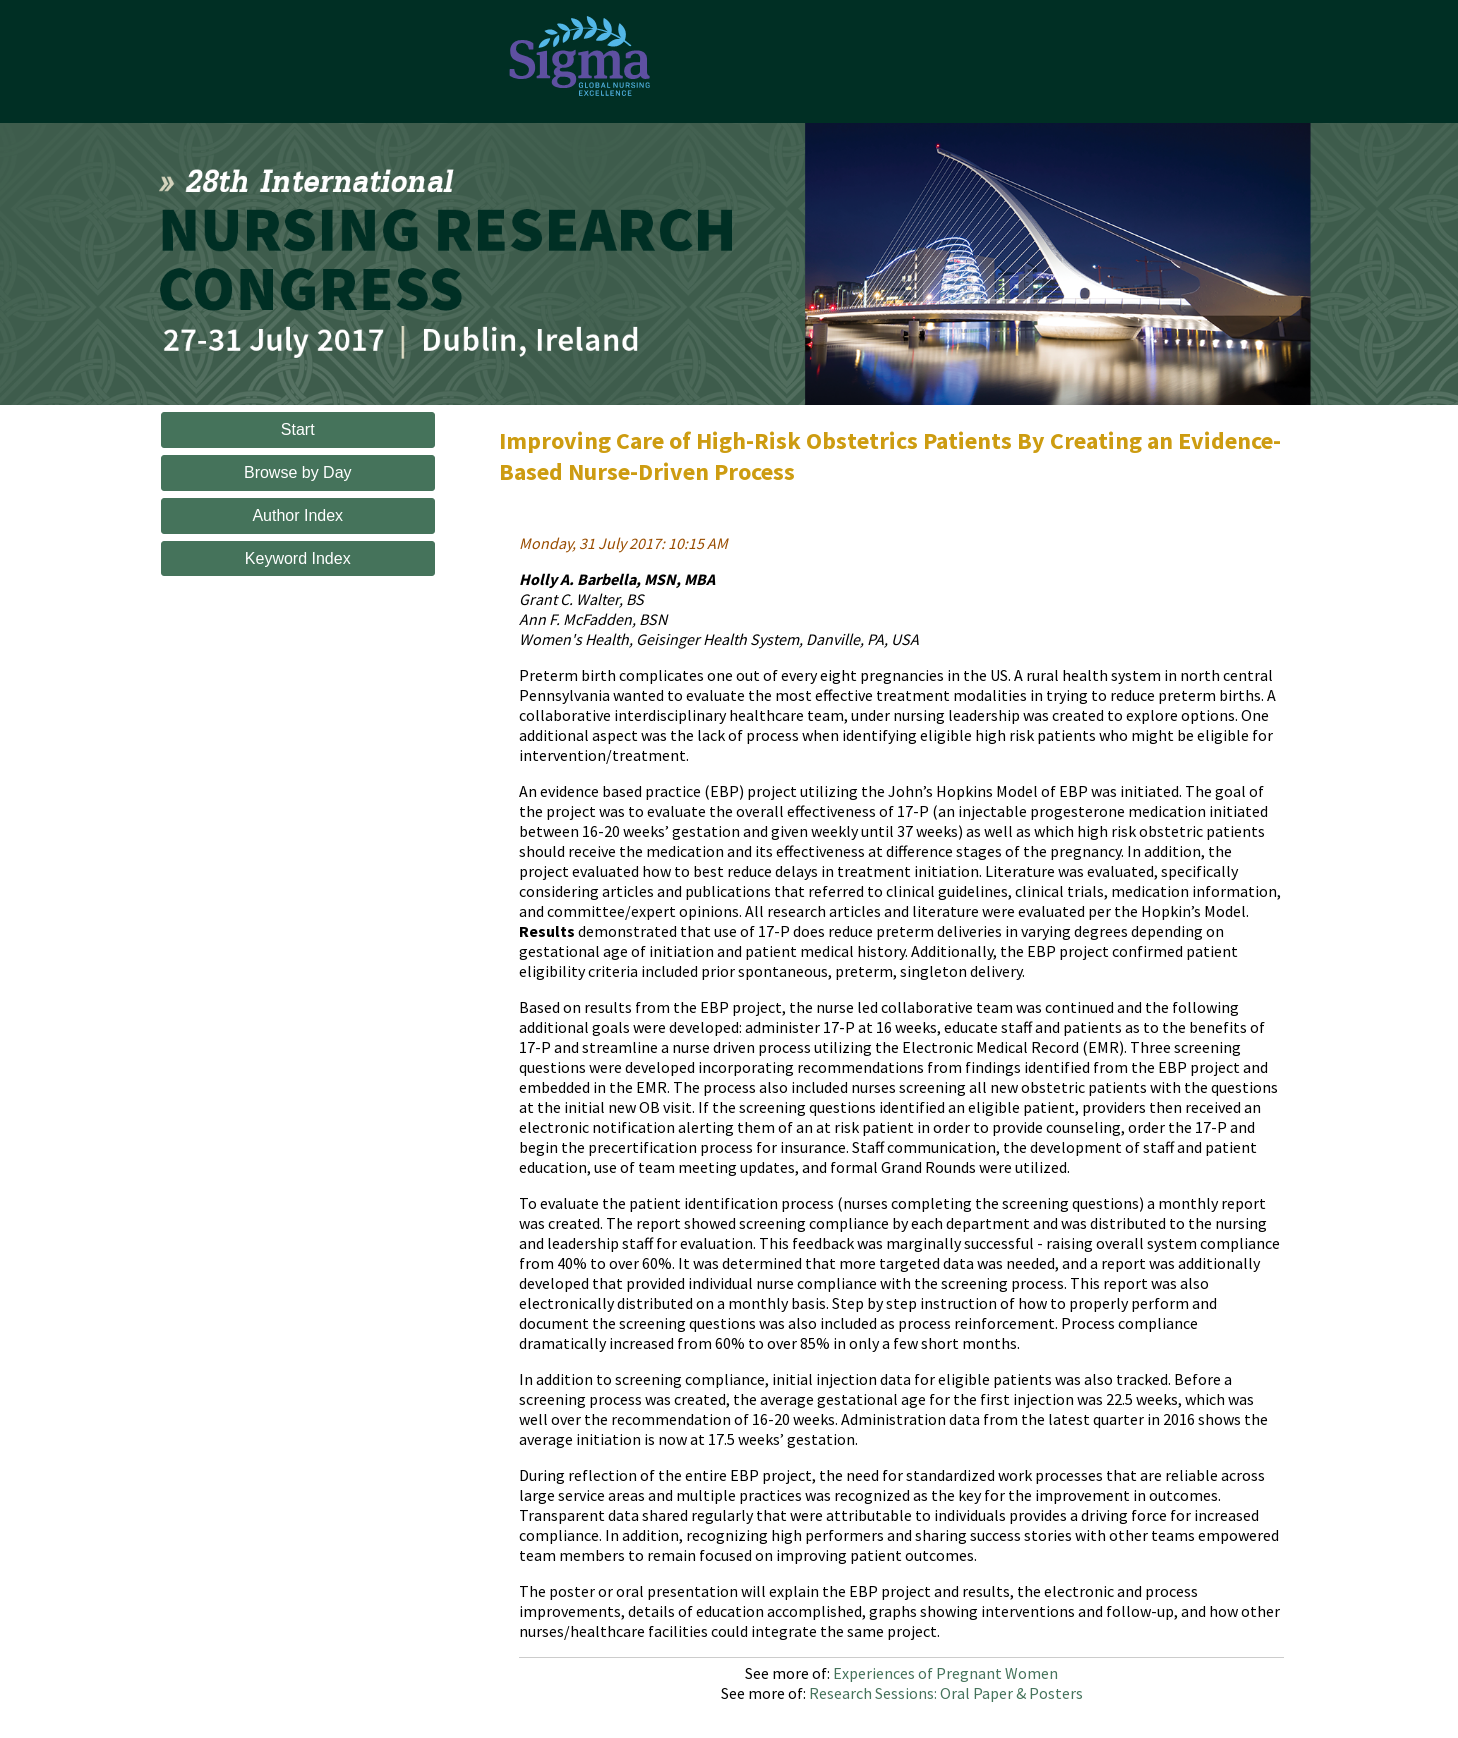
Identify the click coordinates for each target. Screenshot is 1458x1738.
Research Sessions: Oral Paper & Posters (946, 1693)
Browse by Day (298, 472)
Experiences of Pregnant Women (945, 1673)
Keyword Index (298, 558)
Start (298, 429)
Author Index (297, 515)
